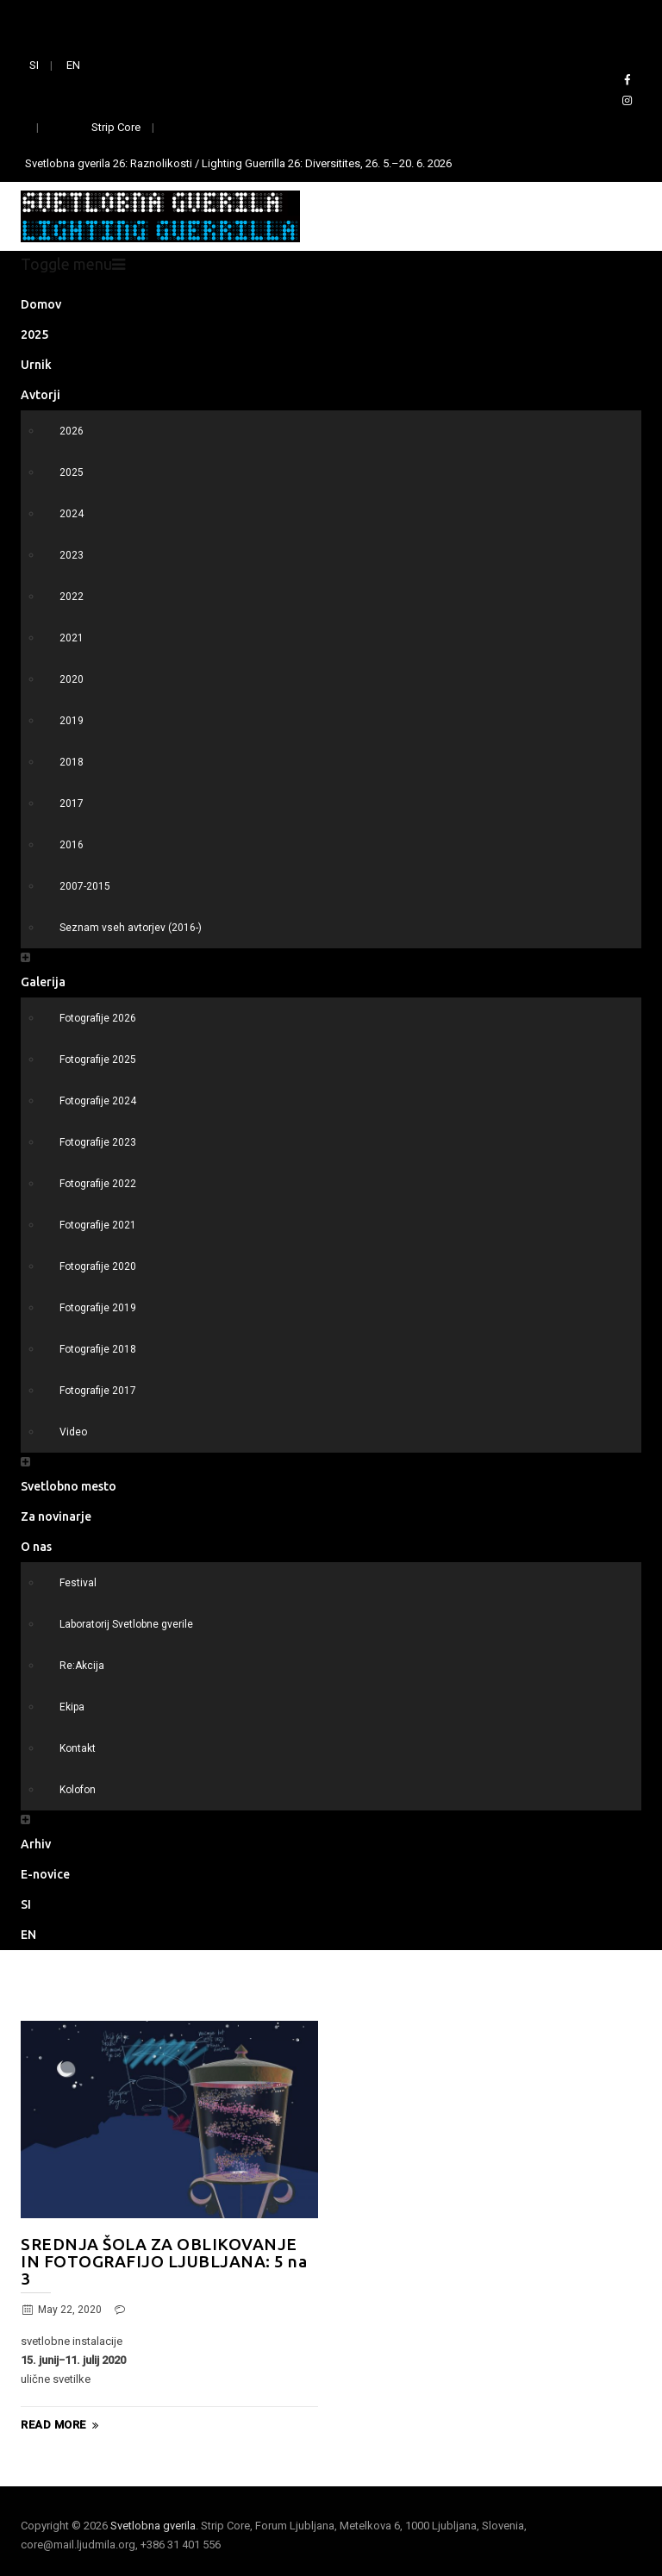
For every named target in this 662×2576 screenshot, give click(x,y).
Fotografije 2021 (97, 1225)
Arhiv (36, 1844)
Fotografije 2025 (97, 1060)
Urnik (36, 365)
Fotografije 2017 (97, 1391)
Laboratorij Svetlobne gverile (126, 1624)
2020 (71, 679)
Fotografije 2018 (97, 1349)
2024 (71, 514)
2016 (71, 845)
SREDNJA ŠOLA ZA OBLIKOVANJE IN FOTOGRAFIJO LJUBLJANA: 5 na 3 (164, 2261)
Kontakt (77, 1748)
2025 (34, 334)
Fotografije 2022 (97, 1184)
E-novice (45, 1874)
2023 (71, 555)
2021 (71, 638)
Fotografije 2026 (97, 1018)
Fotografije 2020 (97, 1266)
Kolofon (77, 1790)
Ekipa (71, 1707)
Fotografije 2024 (97, 1101)
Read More (62, 2425)
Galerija (43, 982)
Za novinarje (56, 1516)
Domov (41, 304)
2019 (71, 721)
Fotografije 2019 (97, 1308)
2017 (71, 803)
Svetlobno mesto (68, 1486)
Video (73, 1432)
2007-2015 (84, 886)
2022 (71, 597)
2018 (71, 762)
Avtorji (40, 395)
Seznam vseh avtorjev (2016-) (130, 928)
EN (73, 65)
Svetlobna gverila (153, 2525)
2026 (71, 431)
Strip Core (116, 127)
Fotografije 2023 (97, 1142)
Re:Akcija (81, 1666)
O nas (36, 1547)
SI (34, 65)
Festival (78, 1583)
